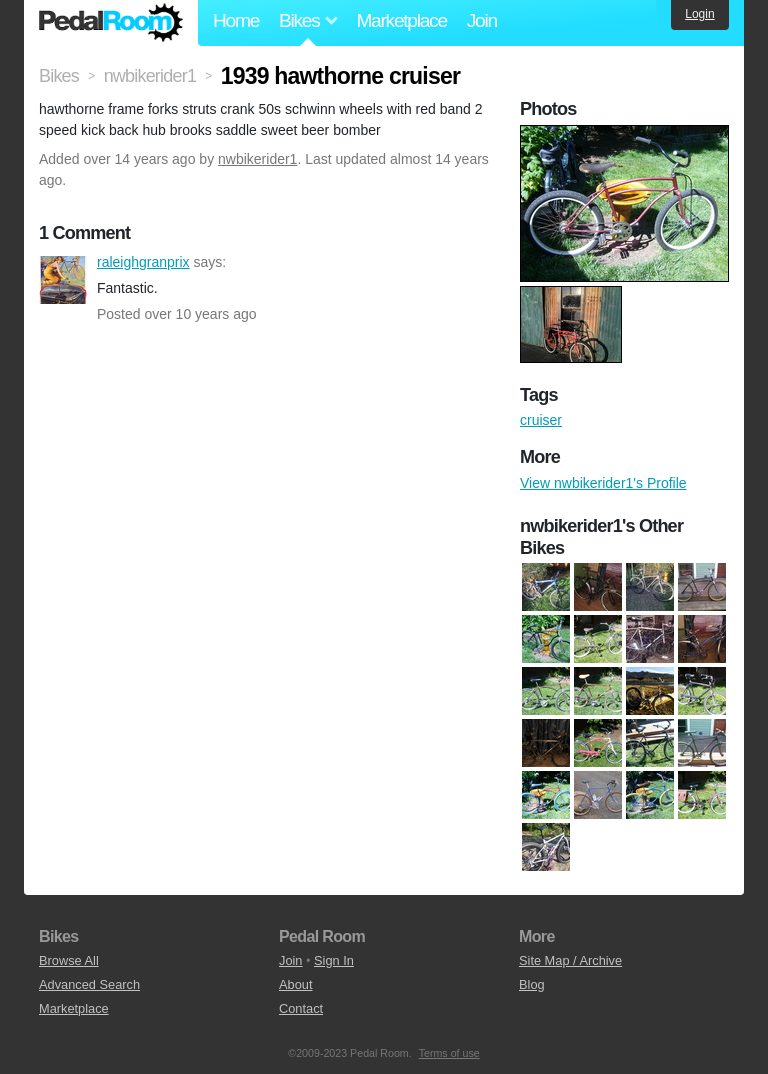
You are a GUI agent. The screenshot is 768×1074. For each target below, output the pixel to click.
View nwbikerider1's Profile (603, 483)
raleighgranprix (63, 280)
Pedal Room (111, 23)
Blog (532, 984)
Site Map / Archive (570, 960)
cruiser (541, 420)
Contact (301, 1008)
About (295, 984)
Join (482, 20)
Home (236, 20)
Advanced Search (89, 984)
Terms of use (449, 1053)
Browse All (69, 960)
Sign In (334, 960)
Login (699, 14)
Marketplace (401, 20)
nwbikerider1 (257, 159)
